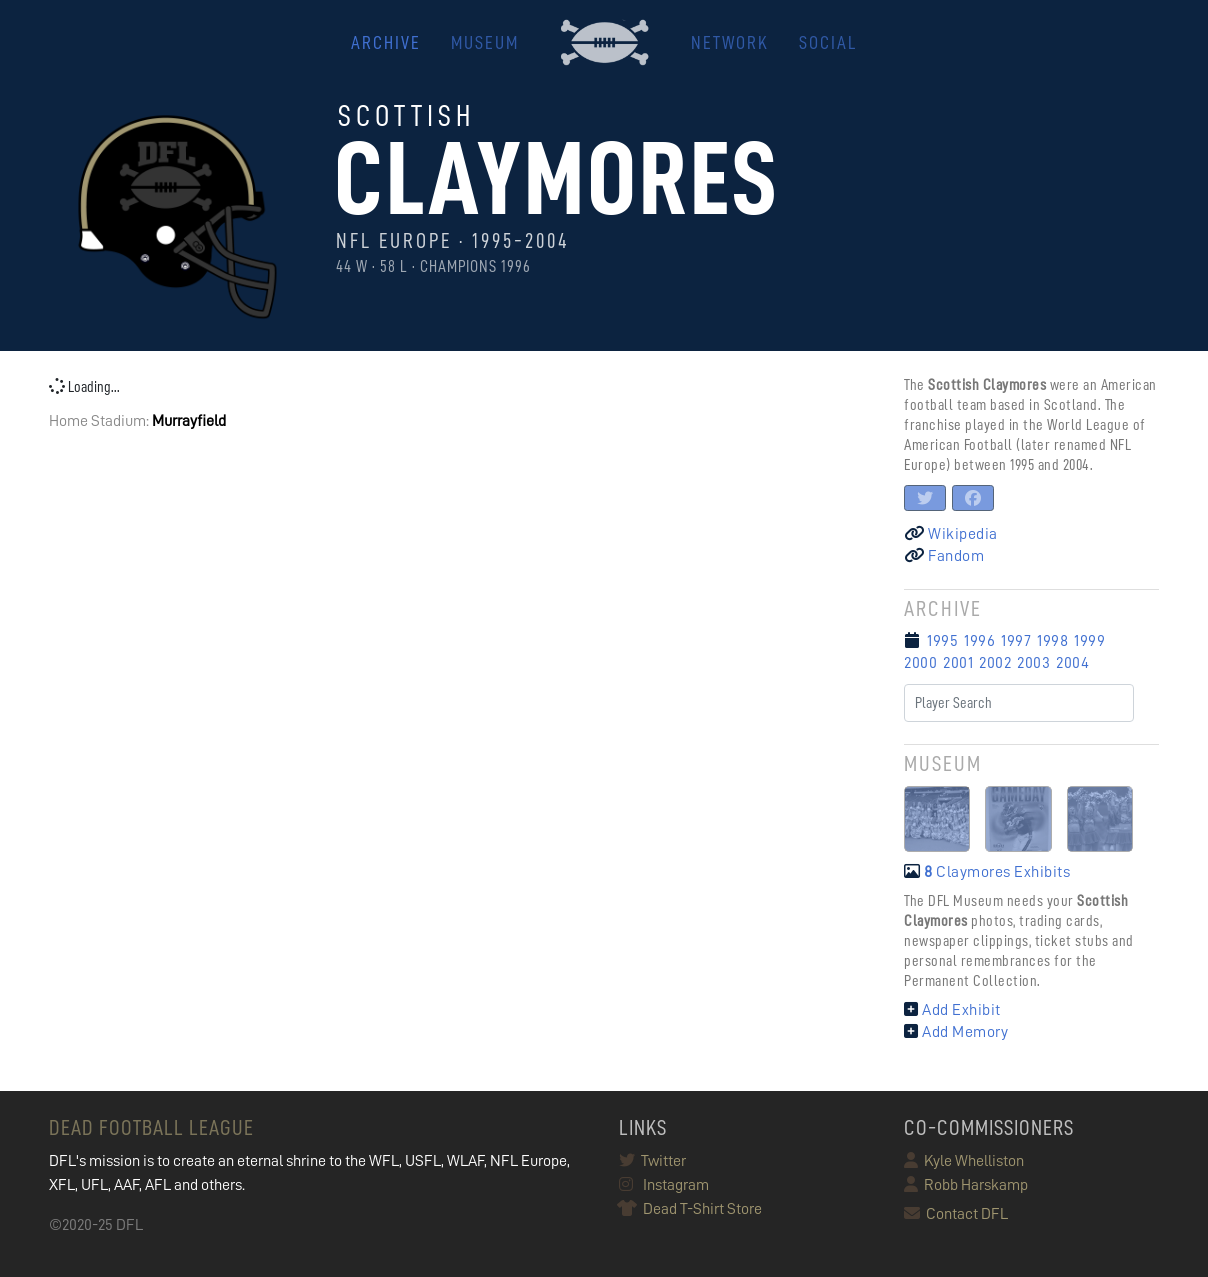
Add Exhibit (952, 1010)
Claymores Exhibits (987, 872)
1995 (942, 641)
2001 (958, 663)
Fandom (944, 556)
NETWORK (730, 42)
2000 (920, 663)
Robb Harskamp (966, 1185)
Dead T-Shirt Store (690, 1209)
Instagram (664, 1185)
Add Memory (956, 1032)
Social (828, 42)
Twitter (652, 1161)
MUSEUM (485, 42)
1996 (979, 641)
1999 (1089, 641)
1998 (1052, 641)
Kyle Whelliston (964, 1161)
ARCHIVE (386, 42)
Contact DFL (956, 1214)
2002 (995, 663)
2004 (1072, 663)
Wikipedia (951, 534)
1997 (1016, 641)
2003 (1033, 663)
